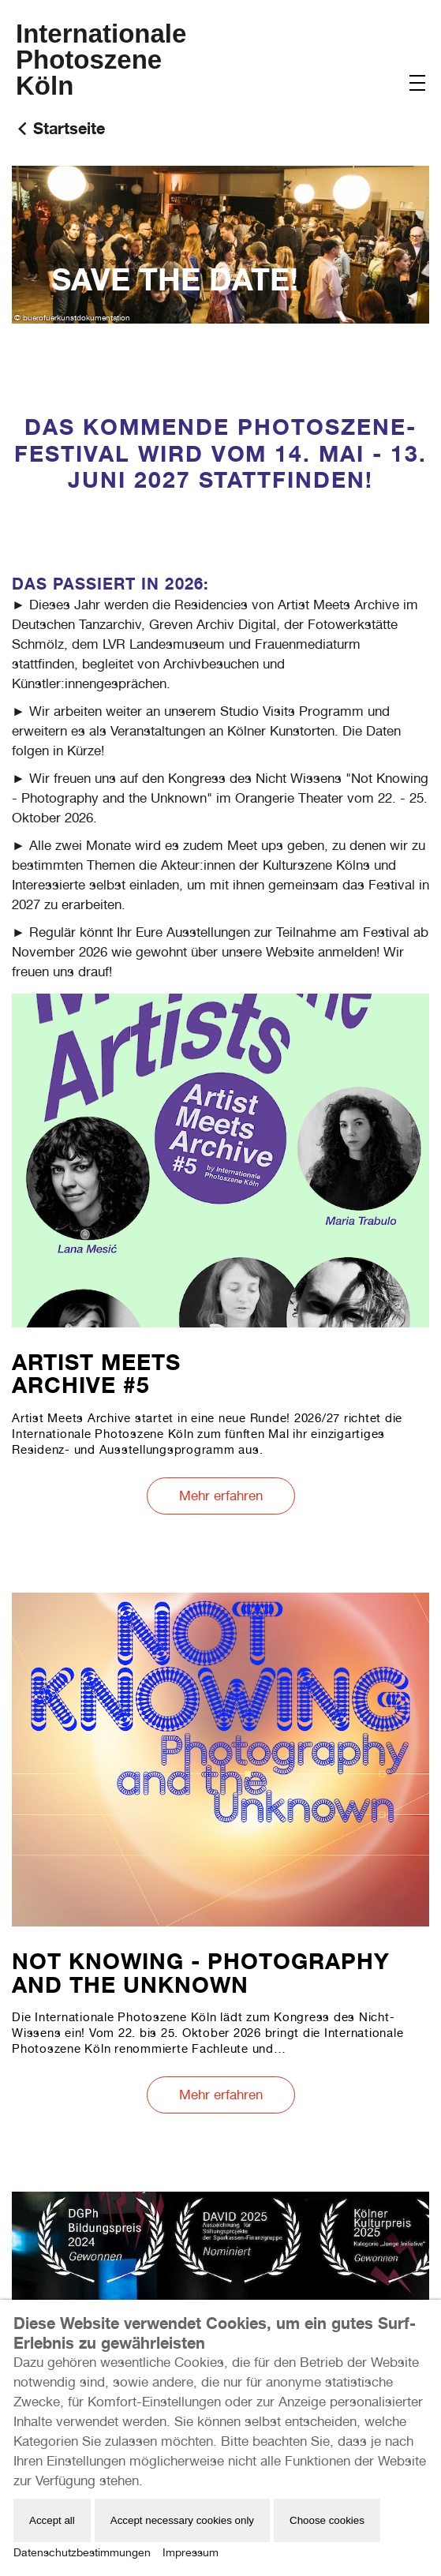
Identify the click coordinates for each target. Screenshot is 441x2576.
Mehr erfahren (221, 1495)
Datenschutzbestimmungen (82, 2552)
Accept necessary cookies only (182, 2520)
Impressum (191, 2552)
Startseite (69, 128)
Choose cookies (327, 2520)
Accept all (52, 2520)
